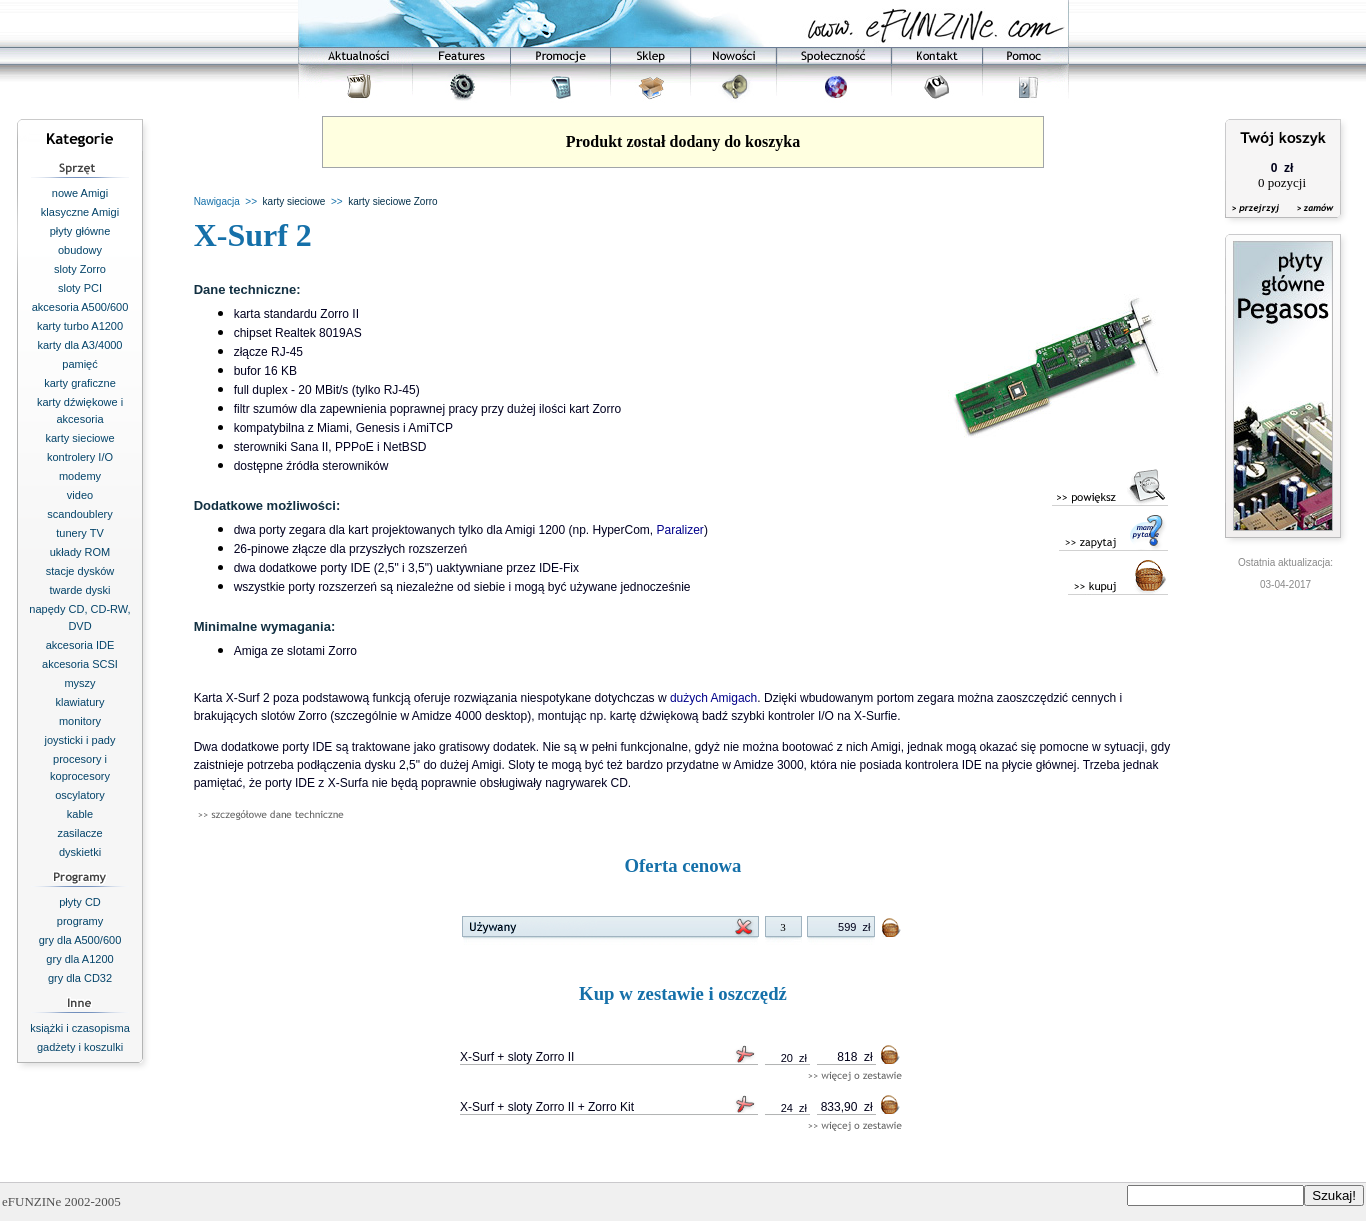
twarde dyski (79, 590)
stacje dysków (80, 571)
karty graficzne (80, 383)
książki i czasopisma (80, 1028)
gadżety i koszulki (80, 1047)
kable (80, 814)
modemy (80, 476)
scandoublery (79, 514)
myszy (79, 683)
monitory (80, 721)
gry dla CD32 (80, 978)
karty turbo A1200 (80, 326)
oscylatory (80, 795)
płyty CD (80, 902)
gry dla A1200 (79, 959)
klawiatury (80, 702)
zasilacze (79, 833)
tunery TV (80, 533)
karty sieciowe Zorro (392, 201)
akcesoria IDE (80, 645)
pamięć (79, 364)
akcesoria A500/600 (80, 307)
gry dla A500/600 (80, 940)
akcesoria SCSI (80, 664)
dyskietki (80, 852)
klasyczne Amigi (80, 212)
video (80, 495)
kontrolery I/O (80, 457)
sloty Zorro (80, 269)
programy (80, 921)
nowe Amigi (80, 193)
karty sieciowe (79, 438)
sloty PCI (80, 288)
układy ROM (80, 552)
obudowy (80, 250)
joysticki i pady (80, 740)
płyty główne (80, 231)
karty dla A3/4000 (79, 345)
